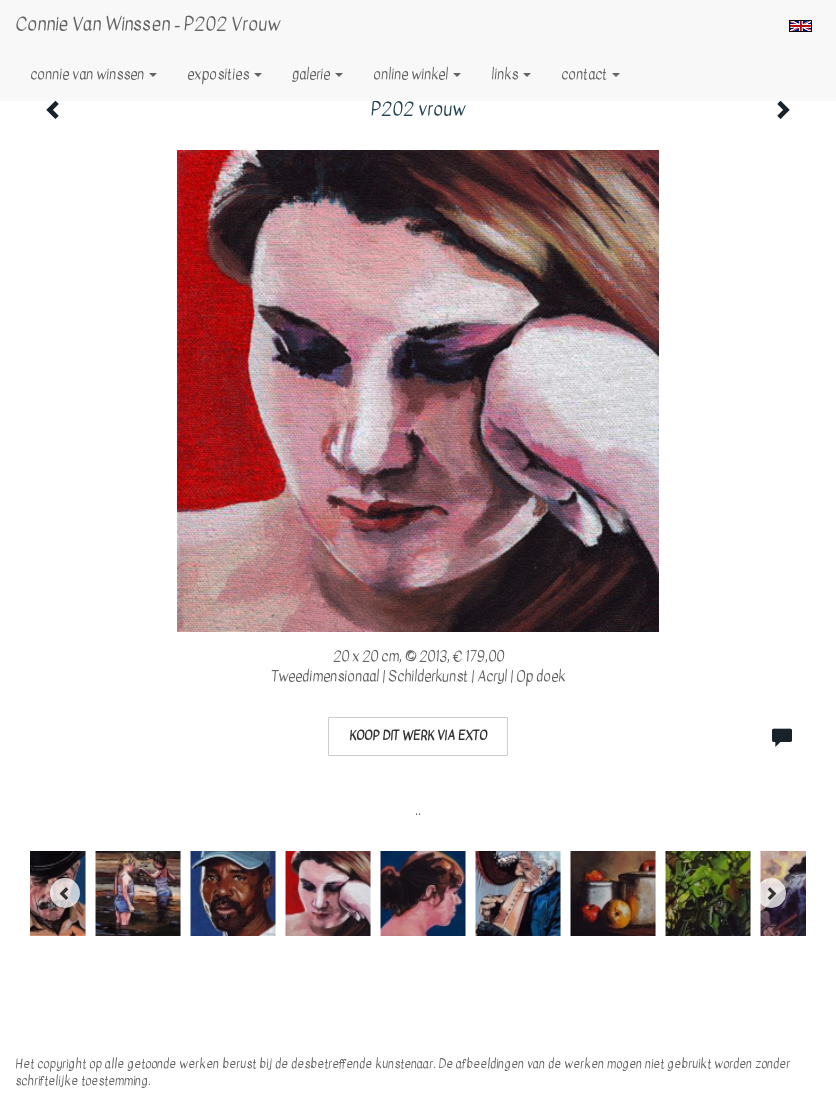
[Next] (771, 893)
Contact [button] (590, 74)
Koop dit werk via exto (418, 736)
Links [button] (511, 74)
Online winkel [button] (417, 74)
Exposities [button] (224, 74)
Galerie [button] (317, 74)
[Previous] (65, 893)
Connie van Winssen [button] (93, 74)
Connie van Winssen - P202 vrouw (147, 24)
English (800, 26)
